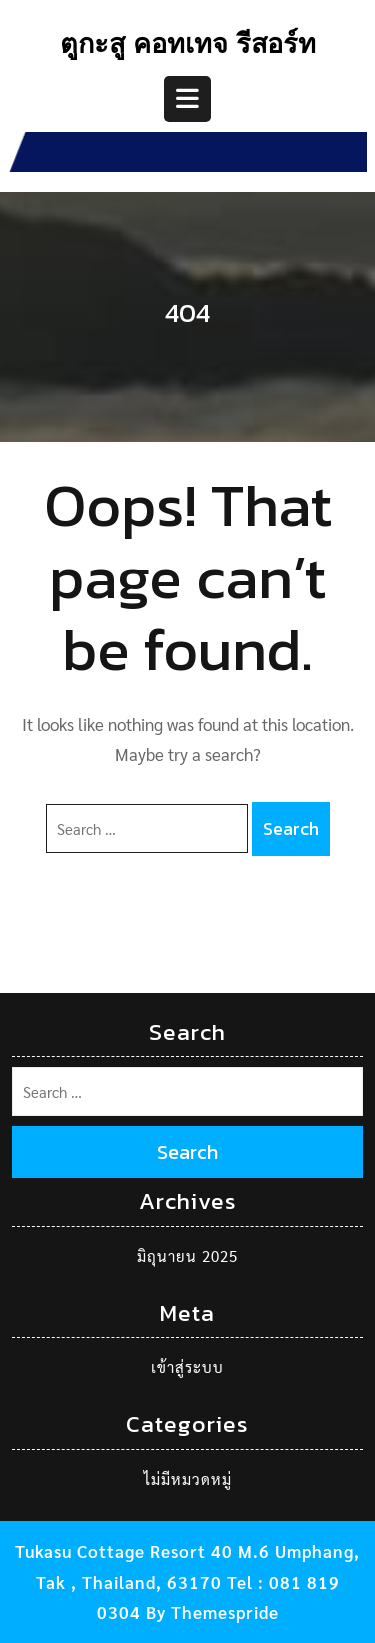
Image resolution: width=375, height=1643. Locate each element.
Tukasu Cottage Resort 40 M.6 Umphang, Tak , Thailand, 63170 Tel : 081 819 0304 (187, 1581)
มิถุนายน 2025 (187, 1255)
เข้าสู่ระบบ (187, 1366)
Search (291, 828)
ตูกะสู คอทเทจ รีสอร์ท (188, 47)
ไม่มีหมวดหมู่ (188, 1478)
